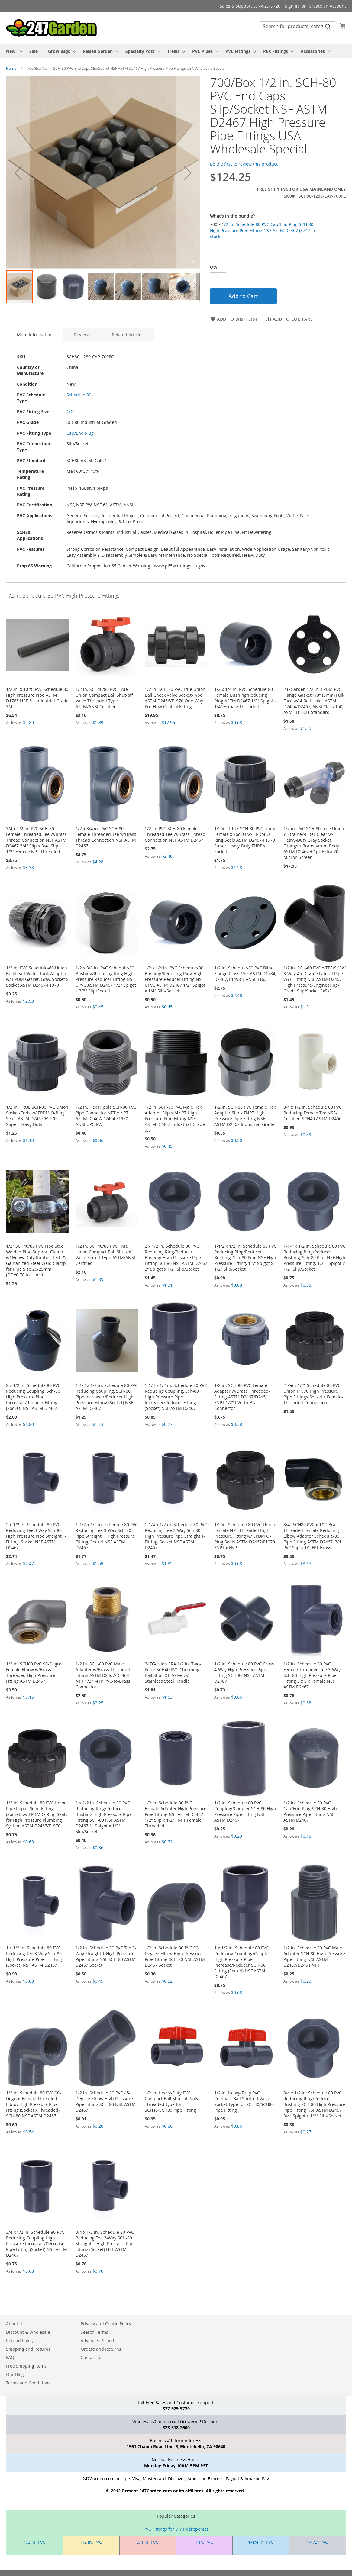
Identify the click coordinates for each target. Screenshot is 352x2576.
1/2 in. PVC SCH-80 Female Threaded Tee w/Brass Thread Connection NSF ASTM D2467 (175, 834)
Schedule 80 (78, 395)
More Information (35, 334)
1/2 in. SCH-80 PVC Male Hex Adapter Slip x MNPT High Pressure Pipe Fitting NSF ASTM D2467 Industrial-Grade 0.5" (175, 1118)
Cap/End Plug (80, 433)
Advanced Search (98, 2340)
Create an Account (327, 6)
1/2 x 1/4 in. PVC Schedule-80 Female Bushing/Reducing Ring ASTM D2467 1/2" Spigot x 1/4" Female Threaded (245, 697)
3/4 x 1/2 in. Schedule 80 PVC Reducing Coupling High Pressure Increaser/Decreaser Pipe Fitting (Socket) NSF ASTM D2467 (36, 2243)
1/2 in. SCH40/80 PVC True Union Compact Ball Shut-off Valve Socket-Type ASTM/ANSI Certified (105, 1254)
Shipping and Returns (28, 2349)
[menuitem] (12, 51)
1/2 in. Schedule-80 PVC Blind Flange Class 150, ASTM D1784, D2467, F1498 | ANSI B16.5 (245, 973)
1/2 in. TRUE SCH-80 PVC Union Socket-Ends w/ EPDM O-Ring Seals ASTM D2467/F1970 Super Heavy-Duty (37, 1115)
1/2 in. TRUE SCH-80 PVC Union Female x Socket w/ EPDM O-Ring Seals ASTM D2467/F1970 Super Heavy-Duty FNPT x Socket (245, 840)
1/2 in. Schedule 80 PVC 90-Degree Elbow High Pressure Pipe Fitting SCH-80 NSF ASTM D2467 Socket (175, 1956)
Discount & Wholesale (28, 2332)
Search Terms (94, 2332)
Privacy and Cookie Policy (106, 2323)
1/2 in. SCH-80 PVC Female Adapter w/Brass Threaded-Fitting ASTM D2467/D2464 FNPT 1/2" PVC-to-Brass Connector (242, 1396)
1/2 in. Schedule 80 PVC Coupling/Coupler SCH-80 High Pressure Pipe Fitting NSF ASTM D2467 (245, 1811)
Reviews (82, 334)
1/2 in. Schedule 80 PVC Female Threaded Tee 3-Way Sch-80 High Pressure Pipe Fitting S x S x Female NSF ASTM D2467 (312, 1675)
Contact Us (91, 2357)
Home (11, 68)
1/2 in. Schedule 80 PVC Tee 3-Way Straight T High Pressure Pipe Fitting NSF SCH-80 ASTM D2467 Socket (106, 1956)
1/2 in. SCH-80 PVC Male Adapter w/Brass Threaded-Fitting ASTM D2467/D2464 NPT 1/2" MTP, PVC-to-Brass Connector (103, 1675)
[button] (18, 172)
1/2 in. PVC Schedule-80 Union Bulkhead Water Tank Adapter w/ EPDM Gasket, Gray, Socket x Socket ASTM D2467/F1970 (37, 976)
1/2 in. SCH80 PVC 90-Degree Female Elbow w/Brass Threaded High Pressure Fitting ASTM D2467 (35, 1672)
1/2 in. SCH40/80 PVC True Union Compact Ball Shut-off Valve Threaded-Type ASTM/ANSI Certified (104, 697)
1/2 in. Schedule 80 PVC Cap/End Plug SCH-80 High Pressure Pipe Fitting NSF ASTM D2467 (310, 1811)
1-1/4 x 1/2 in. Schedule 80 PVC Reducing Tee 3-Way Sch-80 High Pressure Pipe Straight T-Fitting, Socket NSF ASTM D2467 (176, 1536)
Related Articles (128, 334)
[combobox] (297, 26)
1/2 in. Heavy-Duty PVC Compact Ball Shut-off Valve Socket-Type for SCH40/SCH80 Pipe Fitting (244, 2101)
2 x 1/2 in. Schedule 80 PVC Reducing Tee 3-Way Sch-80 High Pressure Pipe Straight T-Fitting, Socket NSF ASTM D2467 (36, 1536)
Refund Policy (20, 2340)
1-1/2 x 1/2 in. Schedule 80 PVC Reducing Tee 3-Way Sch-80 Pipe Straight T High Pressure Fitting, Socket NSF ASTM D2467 (107, 1536)
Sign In (292, 6)
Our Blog (15, 2374)
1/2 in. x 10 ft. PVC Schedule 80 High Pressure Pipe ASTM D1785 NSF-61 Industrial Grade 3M (37, 697)
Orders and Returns (101, 2349)
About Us (15, 2323)
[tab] (34, 334)
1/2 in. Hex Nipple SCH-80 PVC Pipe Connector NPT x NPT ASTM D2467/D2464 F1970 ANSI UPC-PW (106, 1115)
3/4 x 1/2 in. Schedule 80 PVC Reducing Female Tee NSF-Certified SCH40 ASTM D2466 (312, 1112)
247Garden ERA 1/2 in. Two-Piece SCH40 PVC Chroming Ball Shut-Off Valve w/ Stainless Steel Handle (173, 1672)
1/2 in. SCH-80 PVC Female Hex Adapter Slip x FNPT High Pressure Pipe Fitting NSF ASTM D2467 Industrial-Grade (245, 1115)
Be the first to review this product (244, 164)
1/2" (70, 411)
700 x (262, 230)
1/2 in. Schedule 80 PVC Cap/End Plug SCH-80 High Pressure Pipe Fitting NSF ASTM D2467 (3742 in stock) (262, 230)
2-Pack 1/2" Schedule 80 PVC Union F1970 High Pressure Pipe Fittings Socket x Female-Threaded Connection (313, 1393)
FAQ (10, 2357)
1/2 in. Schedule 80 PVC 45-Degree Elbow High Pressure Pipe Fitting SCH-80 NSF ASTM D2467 (106, 2101)
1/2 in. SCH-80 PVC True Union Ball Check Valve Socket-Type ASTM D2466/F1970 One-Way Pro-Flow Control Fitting (175, 697)
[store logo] (51, 28)
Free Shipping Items (26, 2366)
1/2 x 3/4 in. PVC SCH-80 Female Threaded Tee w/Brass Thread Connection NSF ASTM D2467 (106, 837)
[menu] (176, 51)
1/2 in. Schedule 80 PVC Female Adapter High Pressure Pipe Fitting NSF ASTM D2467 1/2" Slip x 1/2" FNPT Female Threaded (175, 1814)
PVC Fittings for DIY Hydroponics (176, 2529)
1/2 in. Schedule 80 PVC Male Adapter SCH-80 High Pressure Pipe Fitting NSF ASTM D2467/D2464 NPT (314, 1956)
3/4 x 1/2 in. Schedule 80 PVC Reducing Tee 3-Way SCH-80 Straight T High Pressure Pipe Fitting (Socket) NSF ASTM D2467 (105, 2243)
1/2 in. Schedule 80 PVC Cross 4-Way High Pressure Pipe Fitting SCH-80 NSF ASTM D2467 (244, 1672)
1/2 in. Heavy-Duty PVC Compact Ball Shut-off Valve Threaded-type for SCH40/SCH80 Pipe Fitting (173, 2101)
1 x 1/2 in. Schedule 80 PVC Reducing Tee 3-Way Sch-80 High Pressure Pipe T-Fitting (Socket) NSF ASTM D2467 (34, 1956)
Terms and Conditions (28, 2383)
